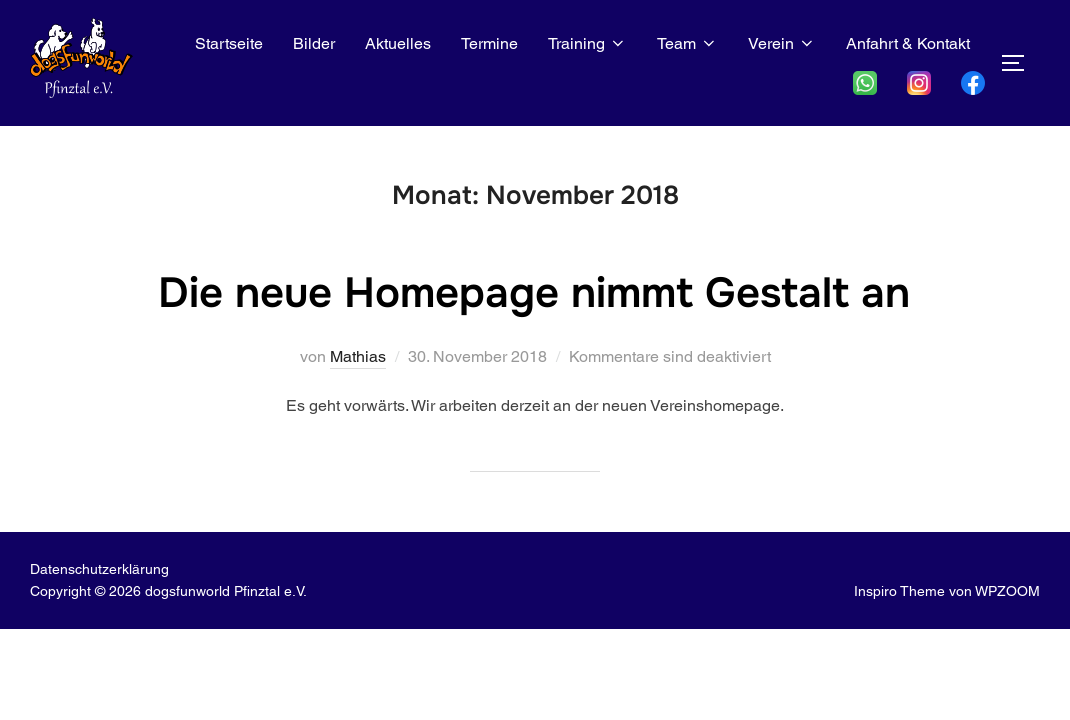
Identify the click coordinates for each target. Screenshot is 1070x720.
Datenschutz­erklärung (99, 569)
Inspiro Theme (899, 591)
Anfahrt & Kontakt (908, 43)
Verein (782, 43)
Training (587, 43)
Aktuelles (398, 43)
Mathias (358, 356)
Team (687, 43)
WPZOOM (1007, 591)
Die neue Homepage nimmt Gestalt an (534, 293)
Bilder (314, 43)
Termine (489, 43)
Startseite (229, 43)
